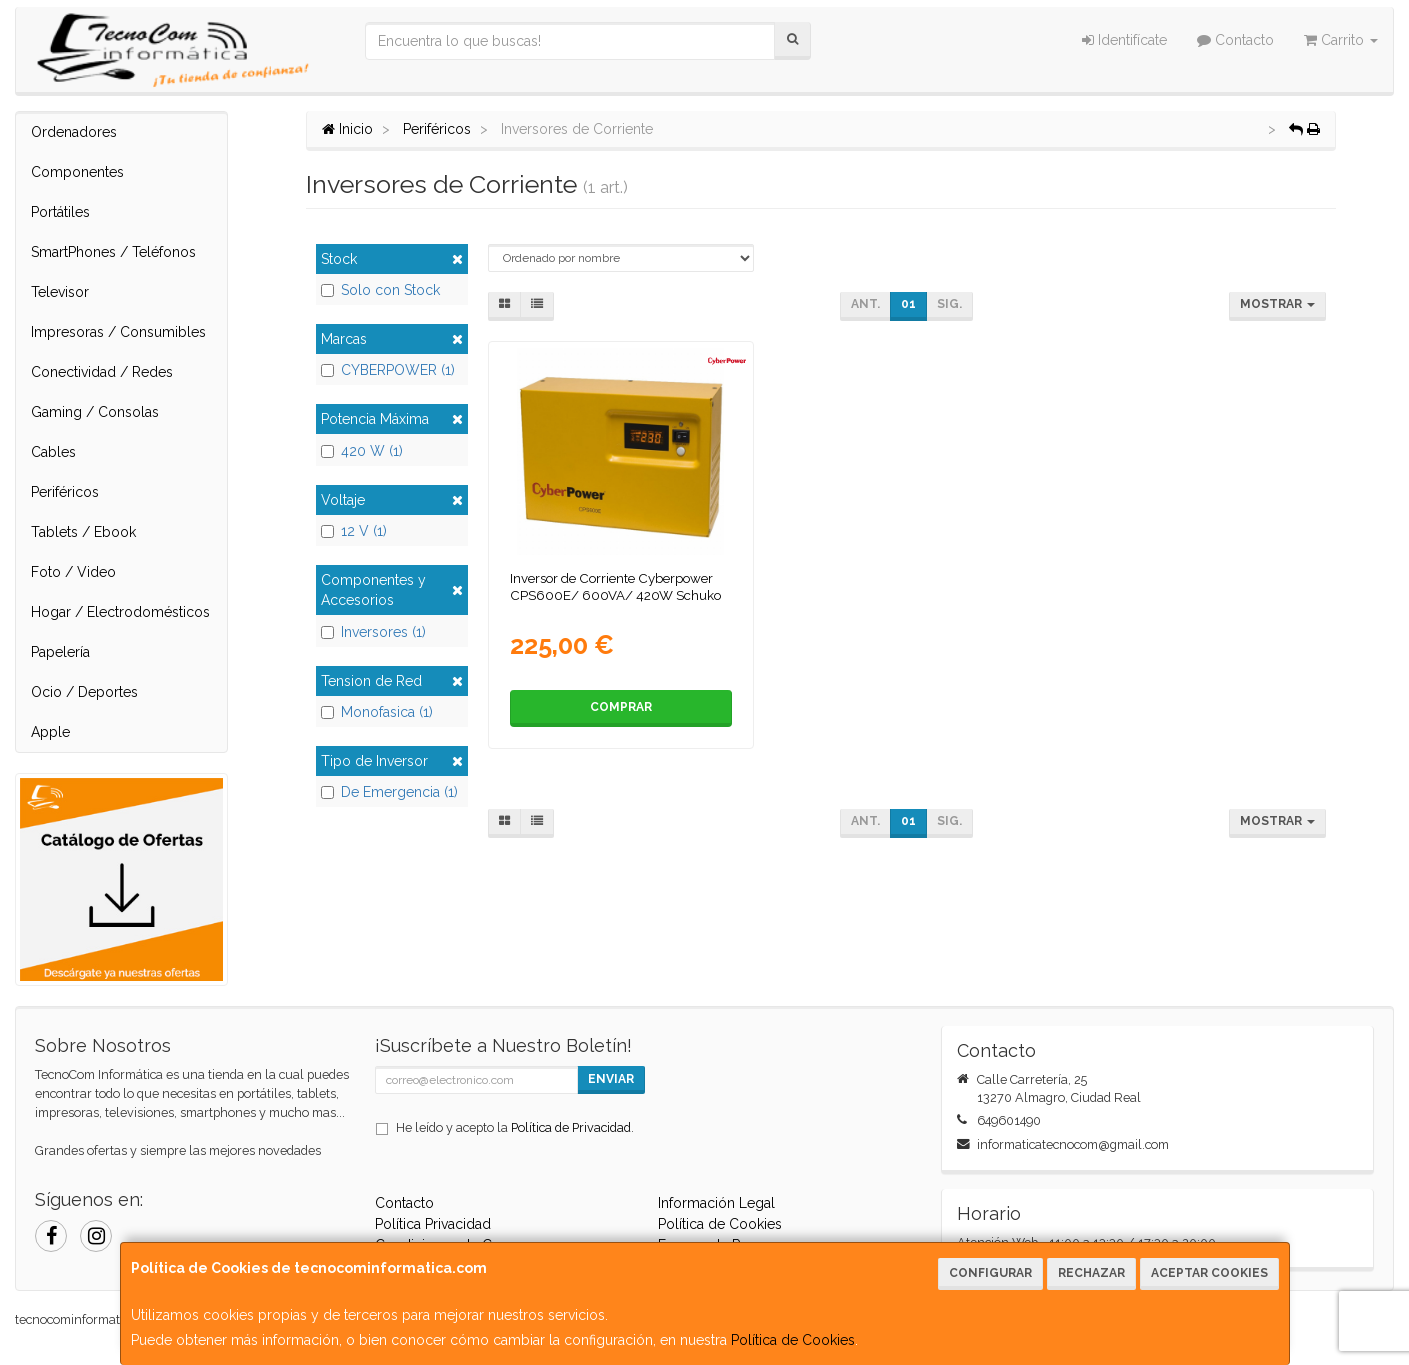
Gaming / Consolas (95, 412)
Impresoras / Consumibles (118, 332)
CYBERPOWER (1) (388, 370)
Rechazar (1091, 1273)
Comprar (621, 707)
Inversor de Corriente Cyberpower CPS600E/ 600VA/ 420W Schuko (615, 586)
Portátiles (60, 212)
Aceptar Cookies (1209, 1273)
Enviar (611, 1079)
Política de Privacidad (571, 1127)
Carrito (1341, 40)
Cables (53, 452)
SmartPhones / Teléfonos (113, 252)
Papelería (60, 652)
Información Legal (716, 1203)
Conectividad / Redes (102, 372)
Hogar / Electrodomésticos (120, 612)
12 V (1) (354, 531)
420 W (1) (362, 451)
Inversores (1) (373, 632)
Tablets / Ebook (83, 532)
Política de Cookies (793, 1340)
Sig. (949, 304)
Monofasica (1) (377, 712)
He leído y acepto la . (515, 1127)
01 (908, 304)
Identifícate (1124, 40)
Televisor (60, 292)
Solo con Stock (380, 290)
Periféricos (65, 492)
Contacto (1235, 40)
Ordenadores (74, 132)
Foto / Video (73, 572)
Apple (50, 732)
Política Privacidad (433, 1224)
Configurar (990, 1273)
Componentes (77, 172)
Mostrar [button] (1277, 304)
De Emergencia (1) (389, 792)
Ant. (865, 304)
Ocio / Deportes (84, 692)
